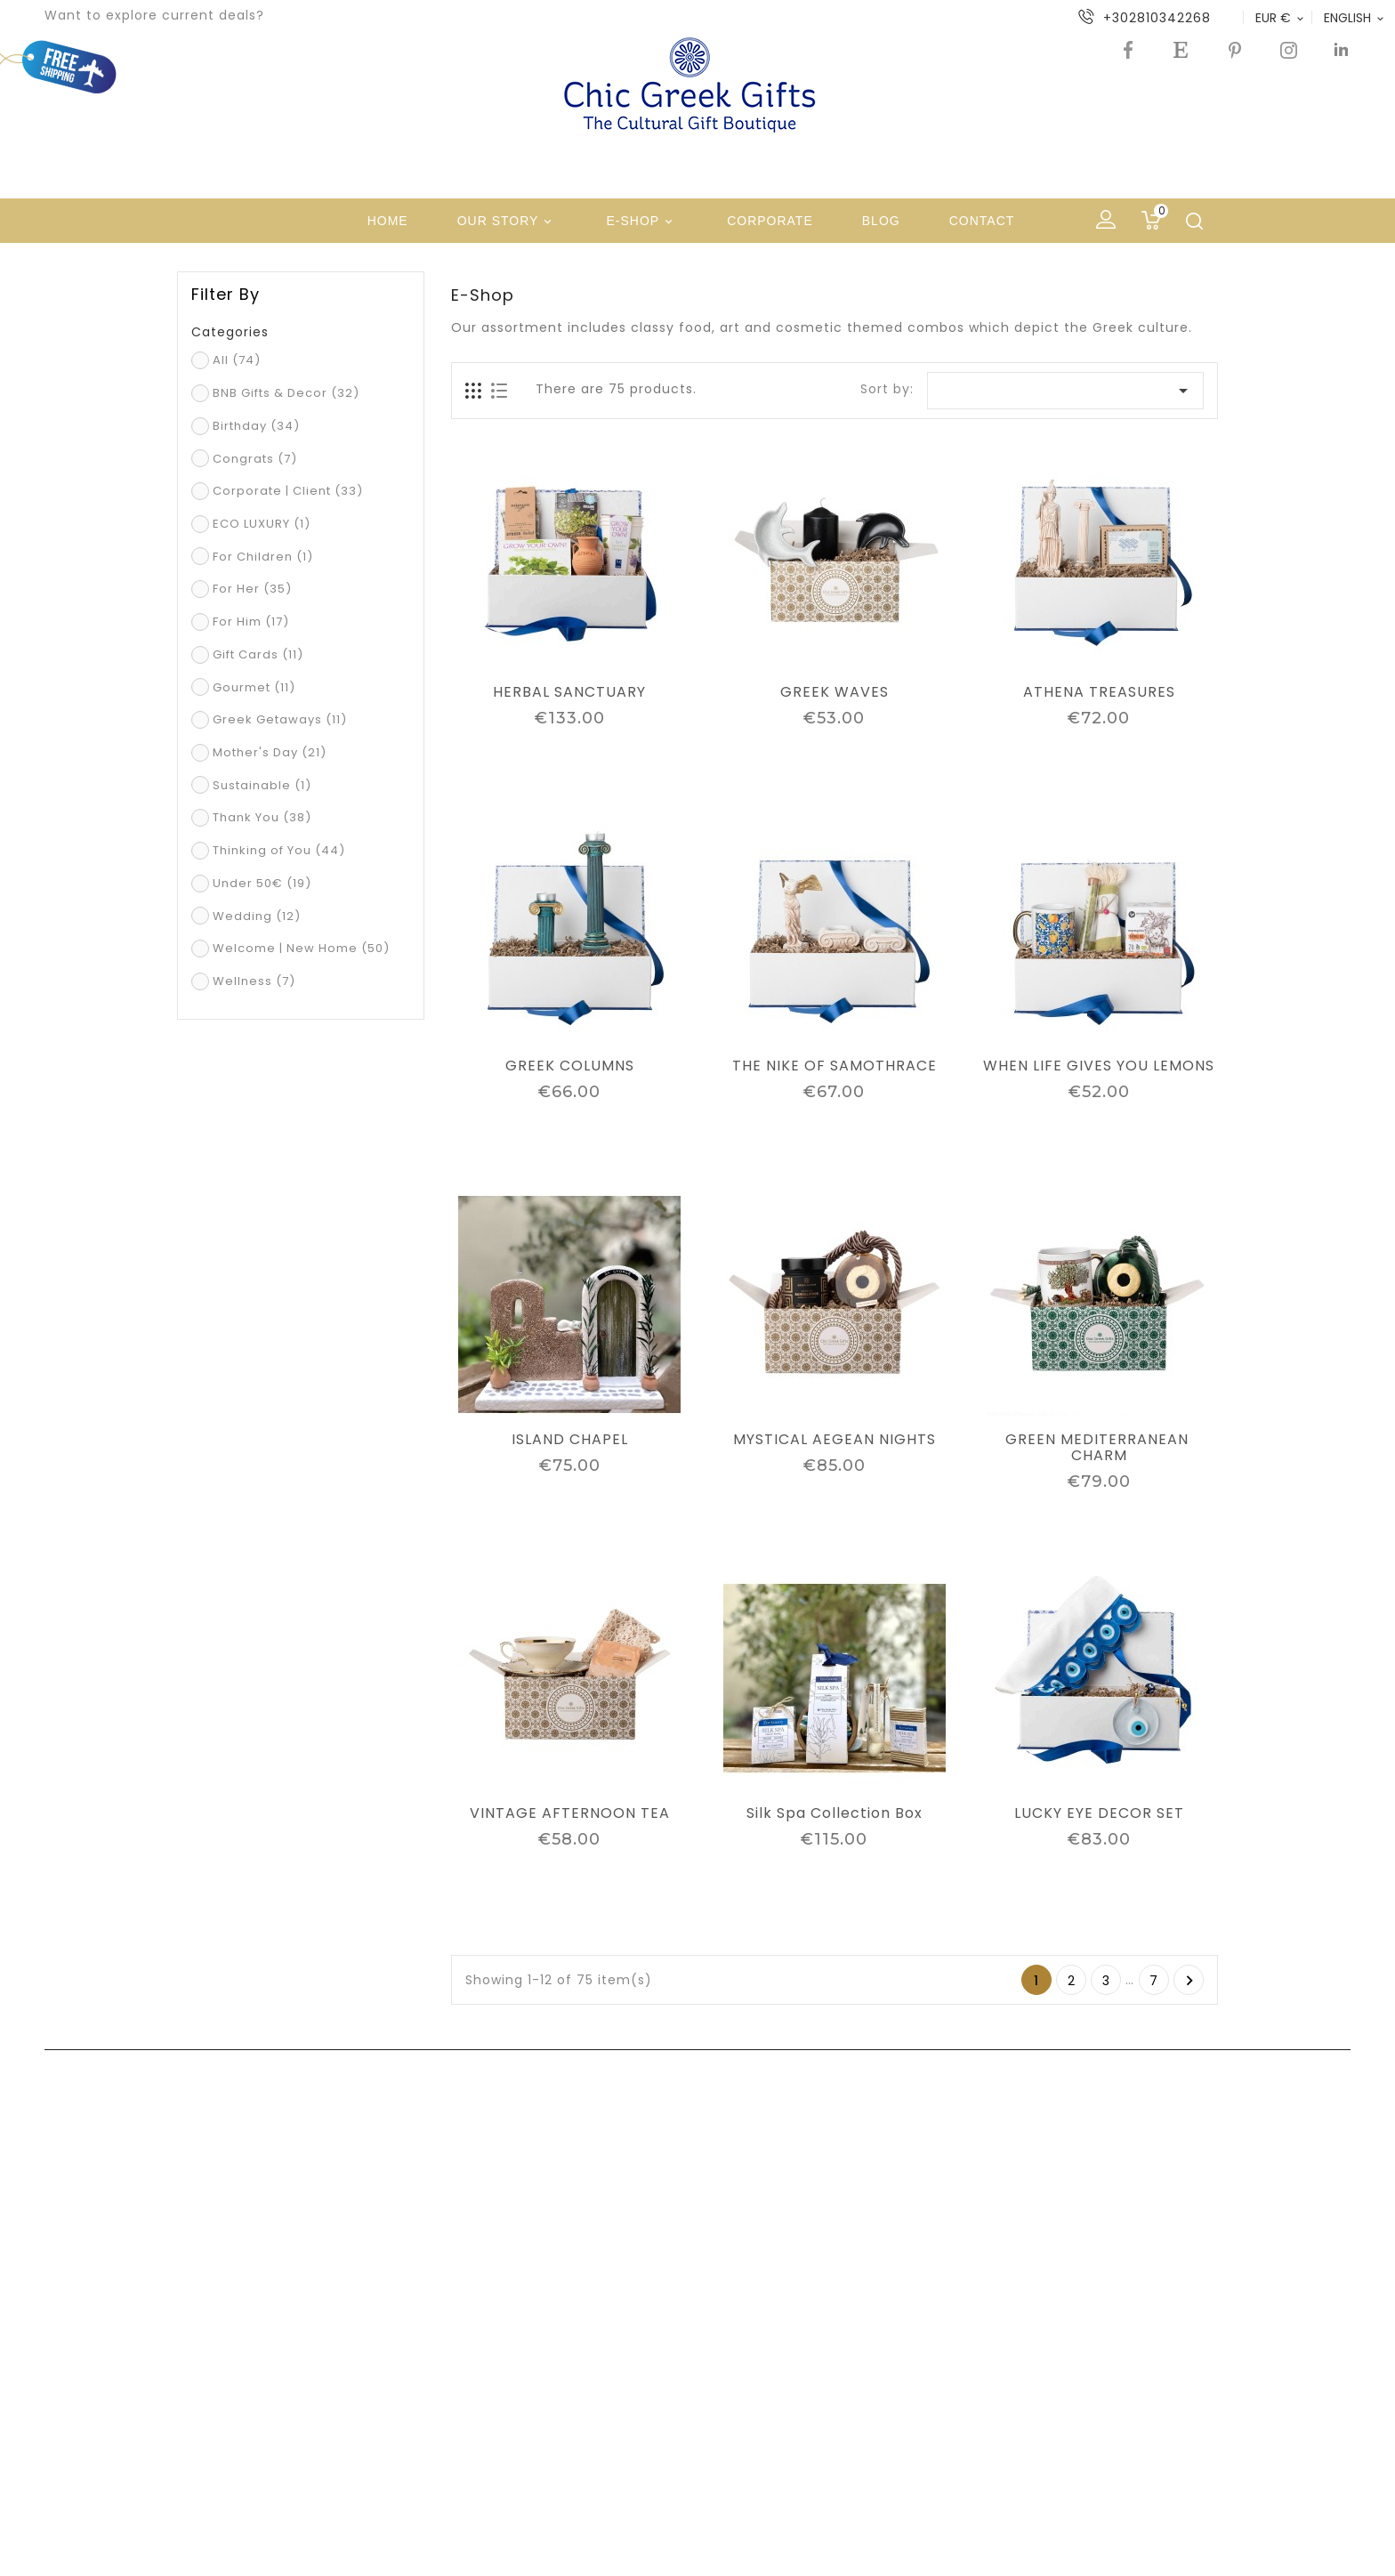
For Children (263, 556)
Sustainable (262, 785)
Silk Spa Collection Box (834, 1813)
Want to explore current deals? (154, 15)
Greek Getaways (280, 719)
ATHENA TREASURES (1099, 692)
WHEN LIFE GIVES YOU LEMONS (1098, 1066)
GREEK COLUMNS (569, 1066)
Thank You (262, 817)
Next (1190, 1981)
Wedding (257, 916)
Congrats (255, 458)
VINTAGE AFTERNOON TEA (570, 1813)
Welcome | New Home (301, 948)
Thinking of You (279, 850)
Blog (881, 221)
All (237, 359)
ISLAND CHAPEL (570, 1440)
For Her (252, 588)
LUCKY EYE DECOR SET (1099, 1813)
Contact (982, 221)
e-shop (642, 222)
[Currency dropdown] (1280, 18)
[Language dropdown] (1355, 18)
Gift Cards (258, 654)
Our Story (507, 222)
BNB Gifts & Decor (286, 392)
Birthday (256, 425)
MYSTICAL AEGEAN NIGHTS (834, 1440)
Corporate (770, 221)
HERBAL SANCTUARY (569, 692)
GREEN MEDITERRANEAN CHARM (1099, 1448)
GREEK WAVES (834, 692)
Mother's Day (270, 752)
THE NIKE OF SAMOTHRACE (834, 1066)
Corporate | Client (288, 490)
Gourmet (254, 687)
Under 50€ (262, 883)
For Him (251, 621)
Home (387, 221)
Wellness (254, 981)
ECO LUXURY (261, 523)
